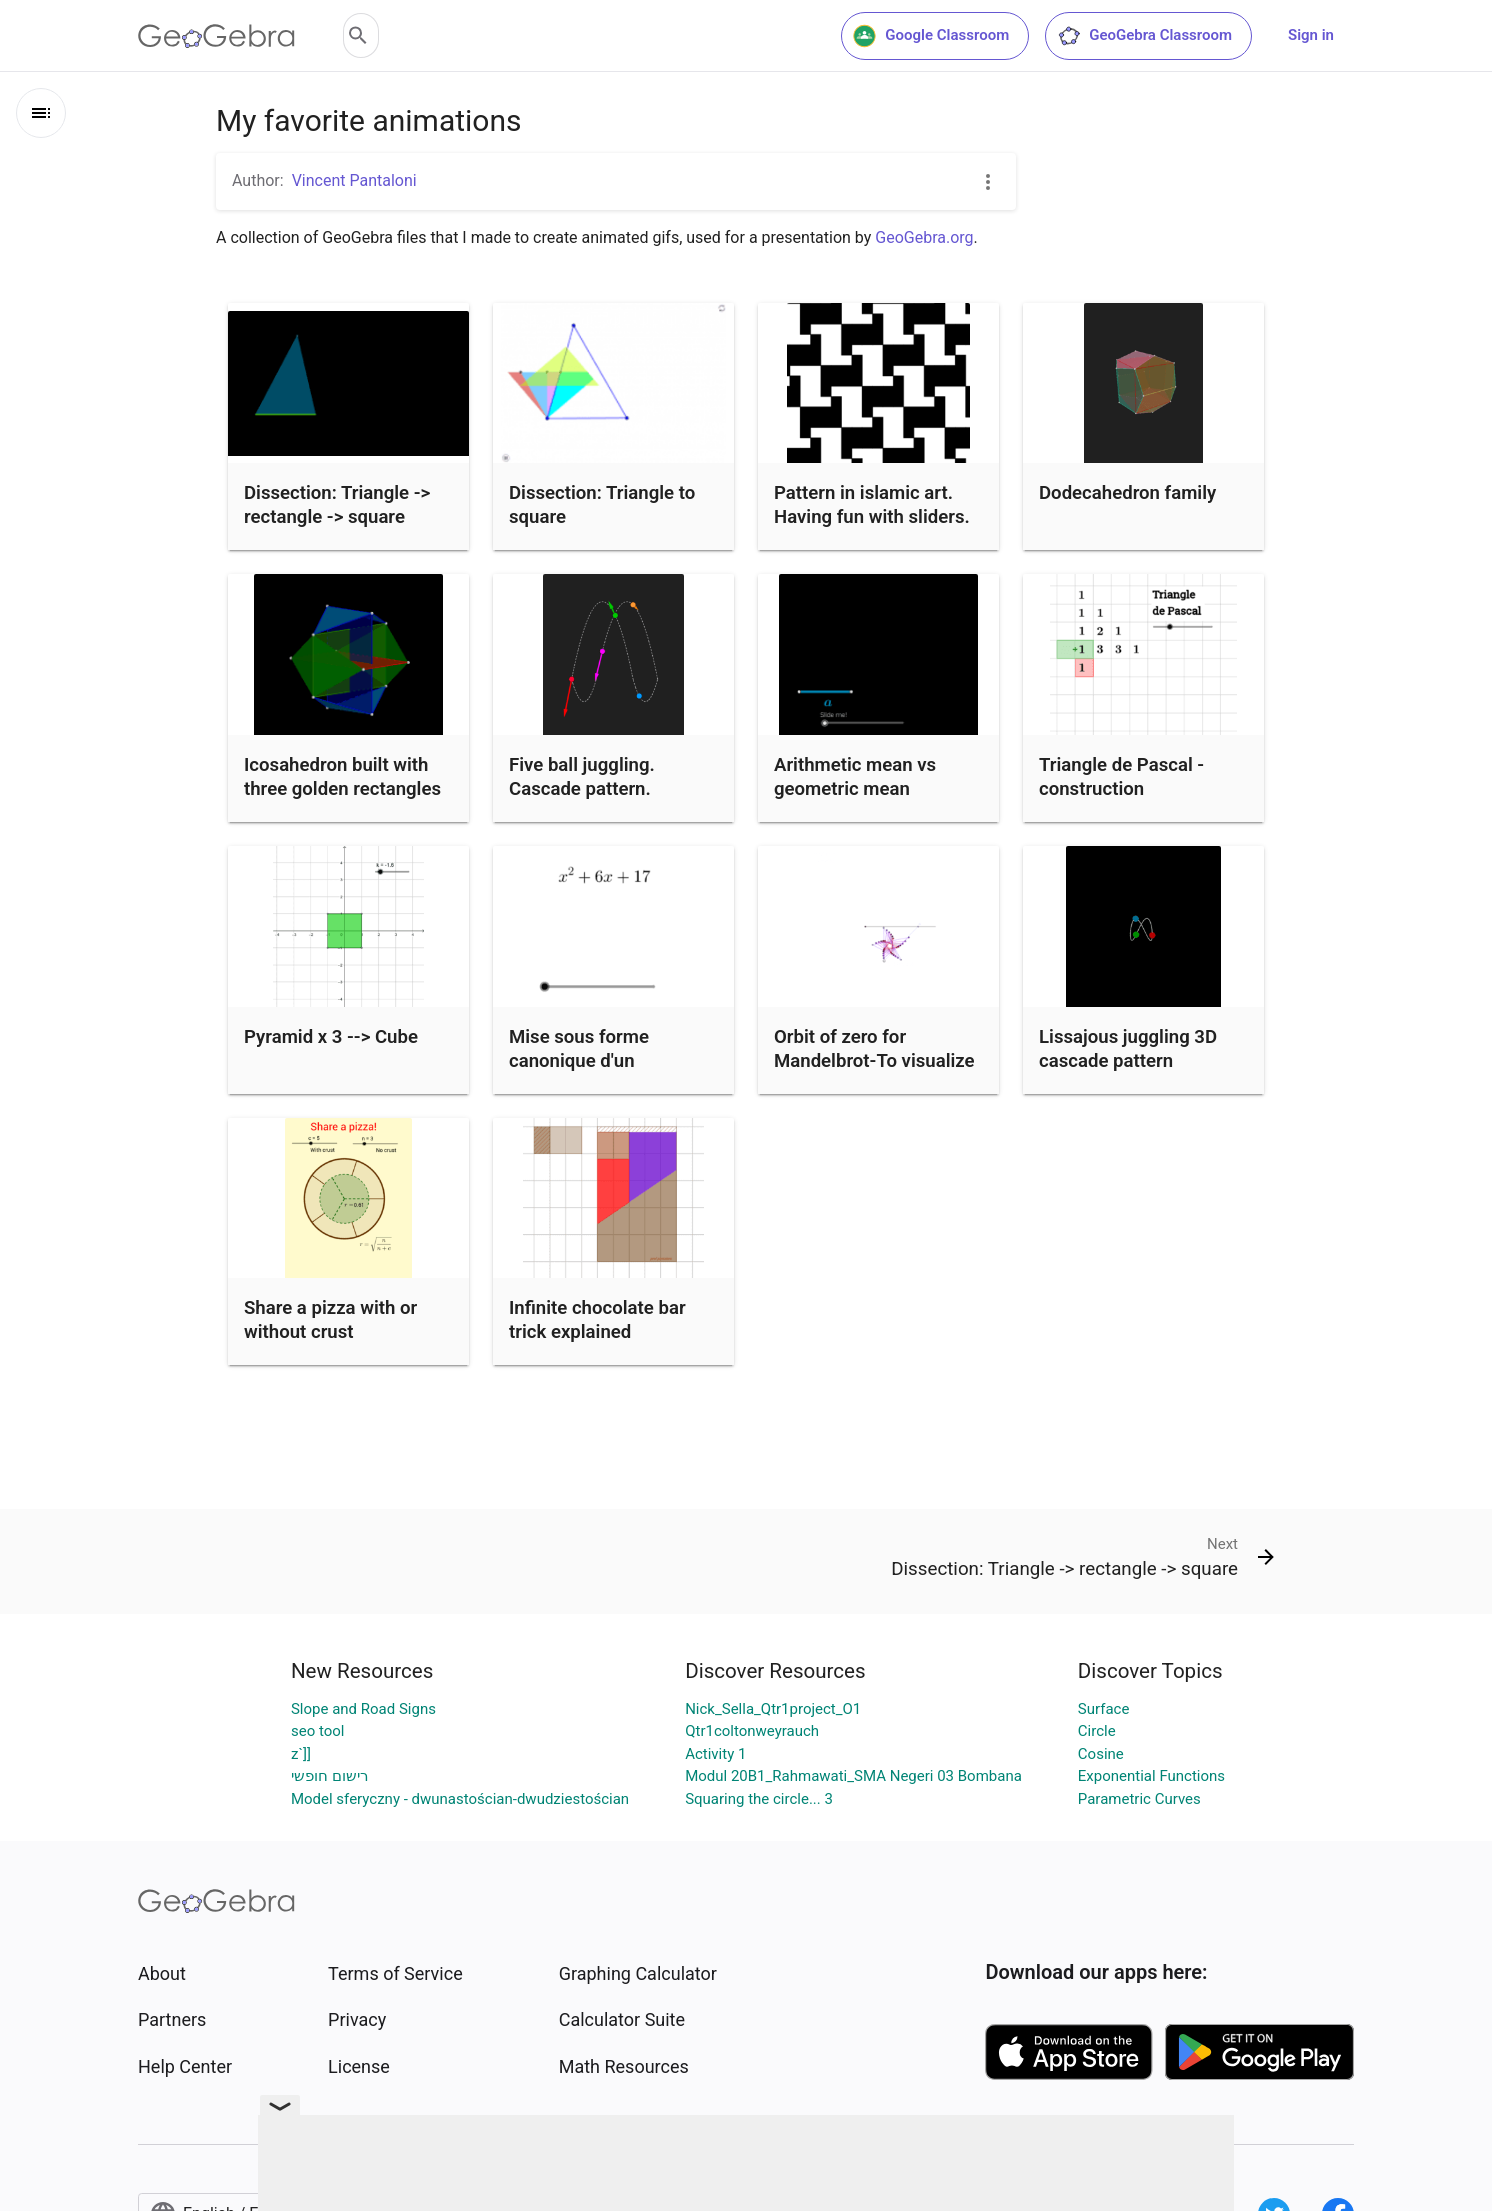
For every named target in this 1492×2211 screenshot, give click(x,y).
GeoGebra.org (924, 237)
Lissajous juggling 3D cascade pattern (1128, 1049)
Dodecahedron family (1127, 493)
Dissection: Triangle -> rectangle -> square (337, 505)
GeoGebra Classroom (1144, 36)
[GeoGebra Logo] (216, 36)
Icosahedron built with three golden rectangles (342, 777)
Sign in (1311, 35)
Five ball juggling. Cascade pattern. (582, 777)
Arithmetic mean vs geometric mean (855, 777)
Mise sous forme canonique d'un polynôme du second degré (595, 1073)
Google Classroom (931, 36)
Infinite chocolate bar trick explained (597, 1320)
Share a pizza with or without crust (330, 1320)
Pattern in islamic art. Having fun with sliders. (872, 505)
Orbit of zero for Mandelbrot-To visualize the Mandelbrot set (874, 1061)
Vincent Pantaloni (354, 180)
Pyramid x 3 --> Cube (331, 1037)
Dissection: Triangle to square (602, 505)
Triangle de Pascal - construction (1121, 777)
